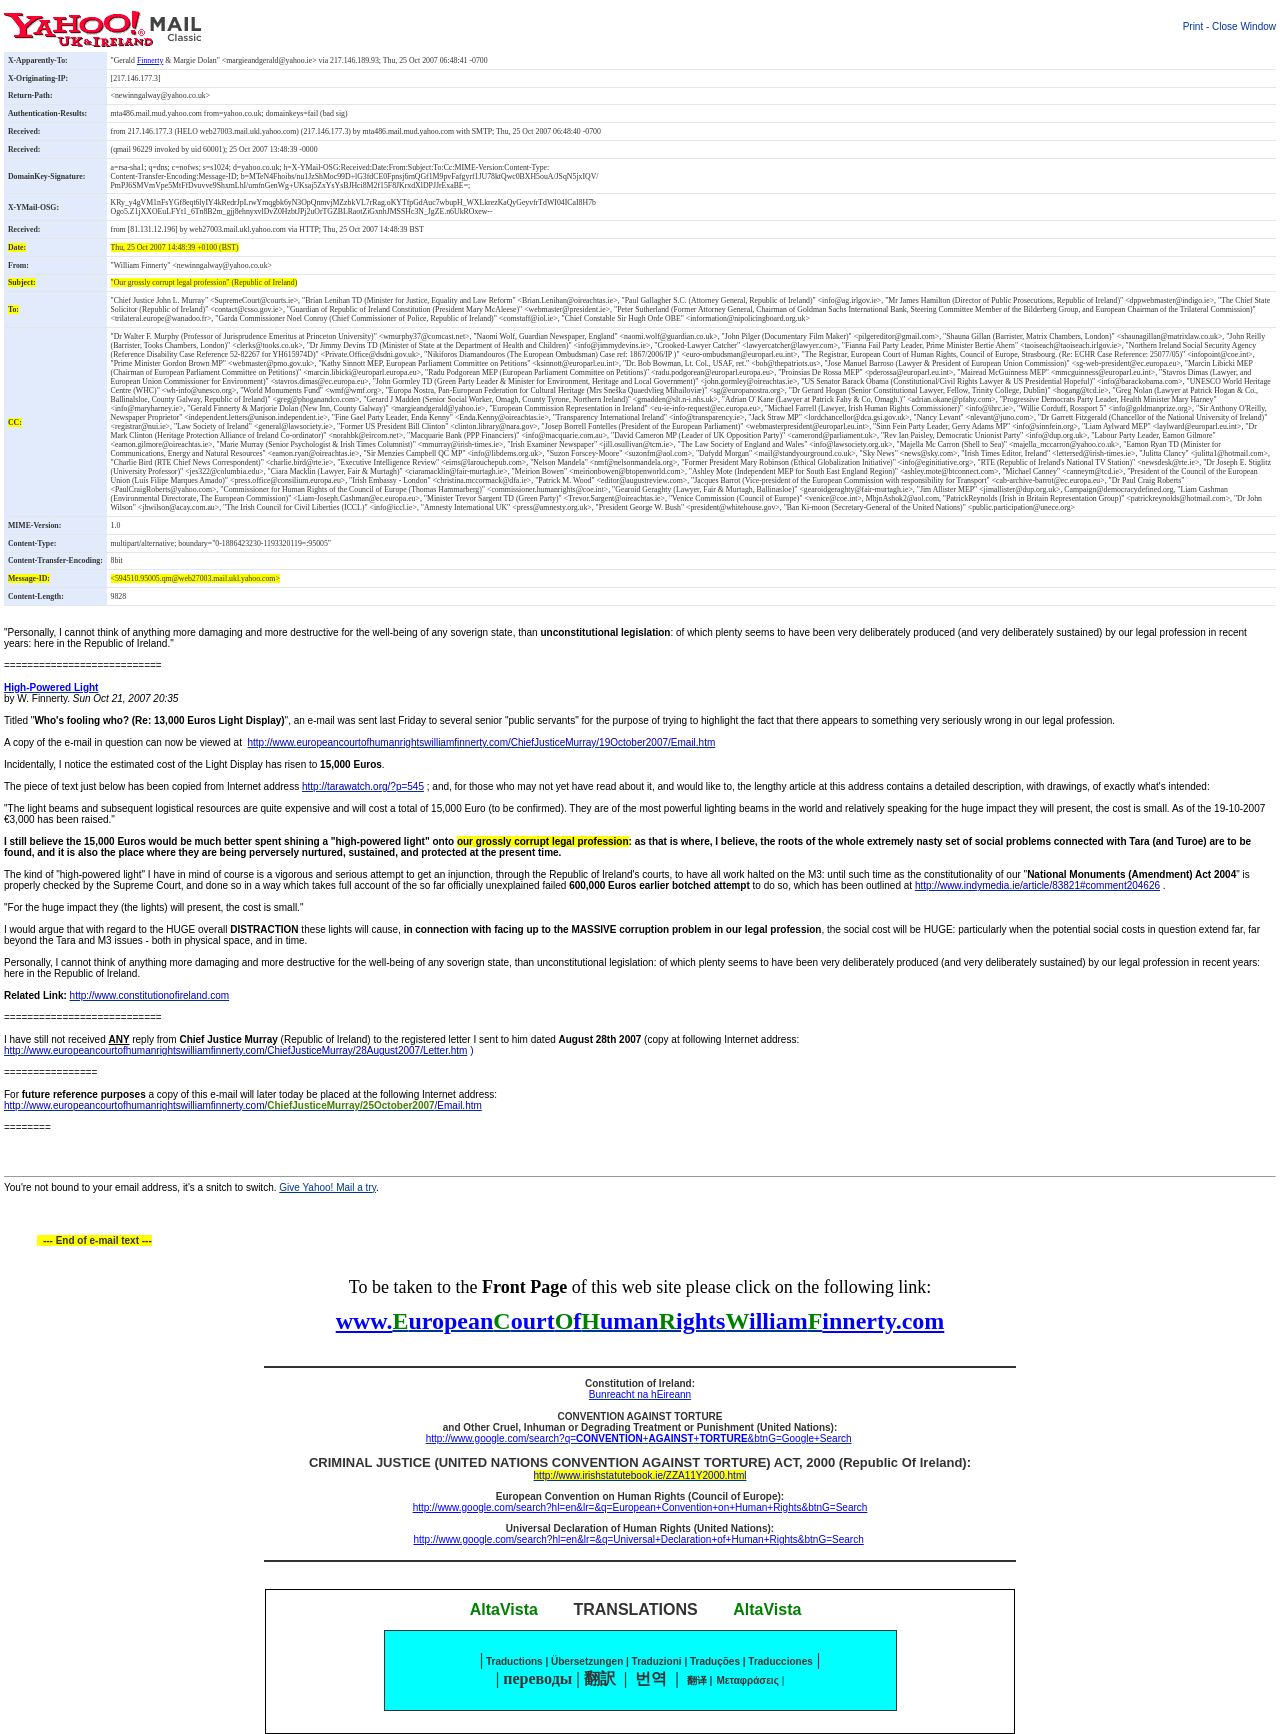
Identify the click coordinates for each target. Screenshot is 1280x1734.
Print (1193, 26)
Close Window (1244, 26)
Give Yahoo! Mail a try (327, 1187)
